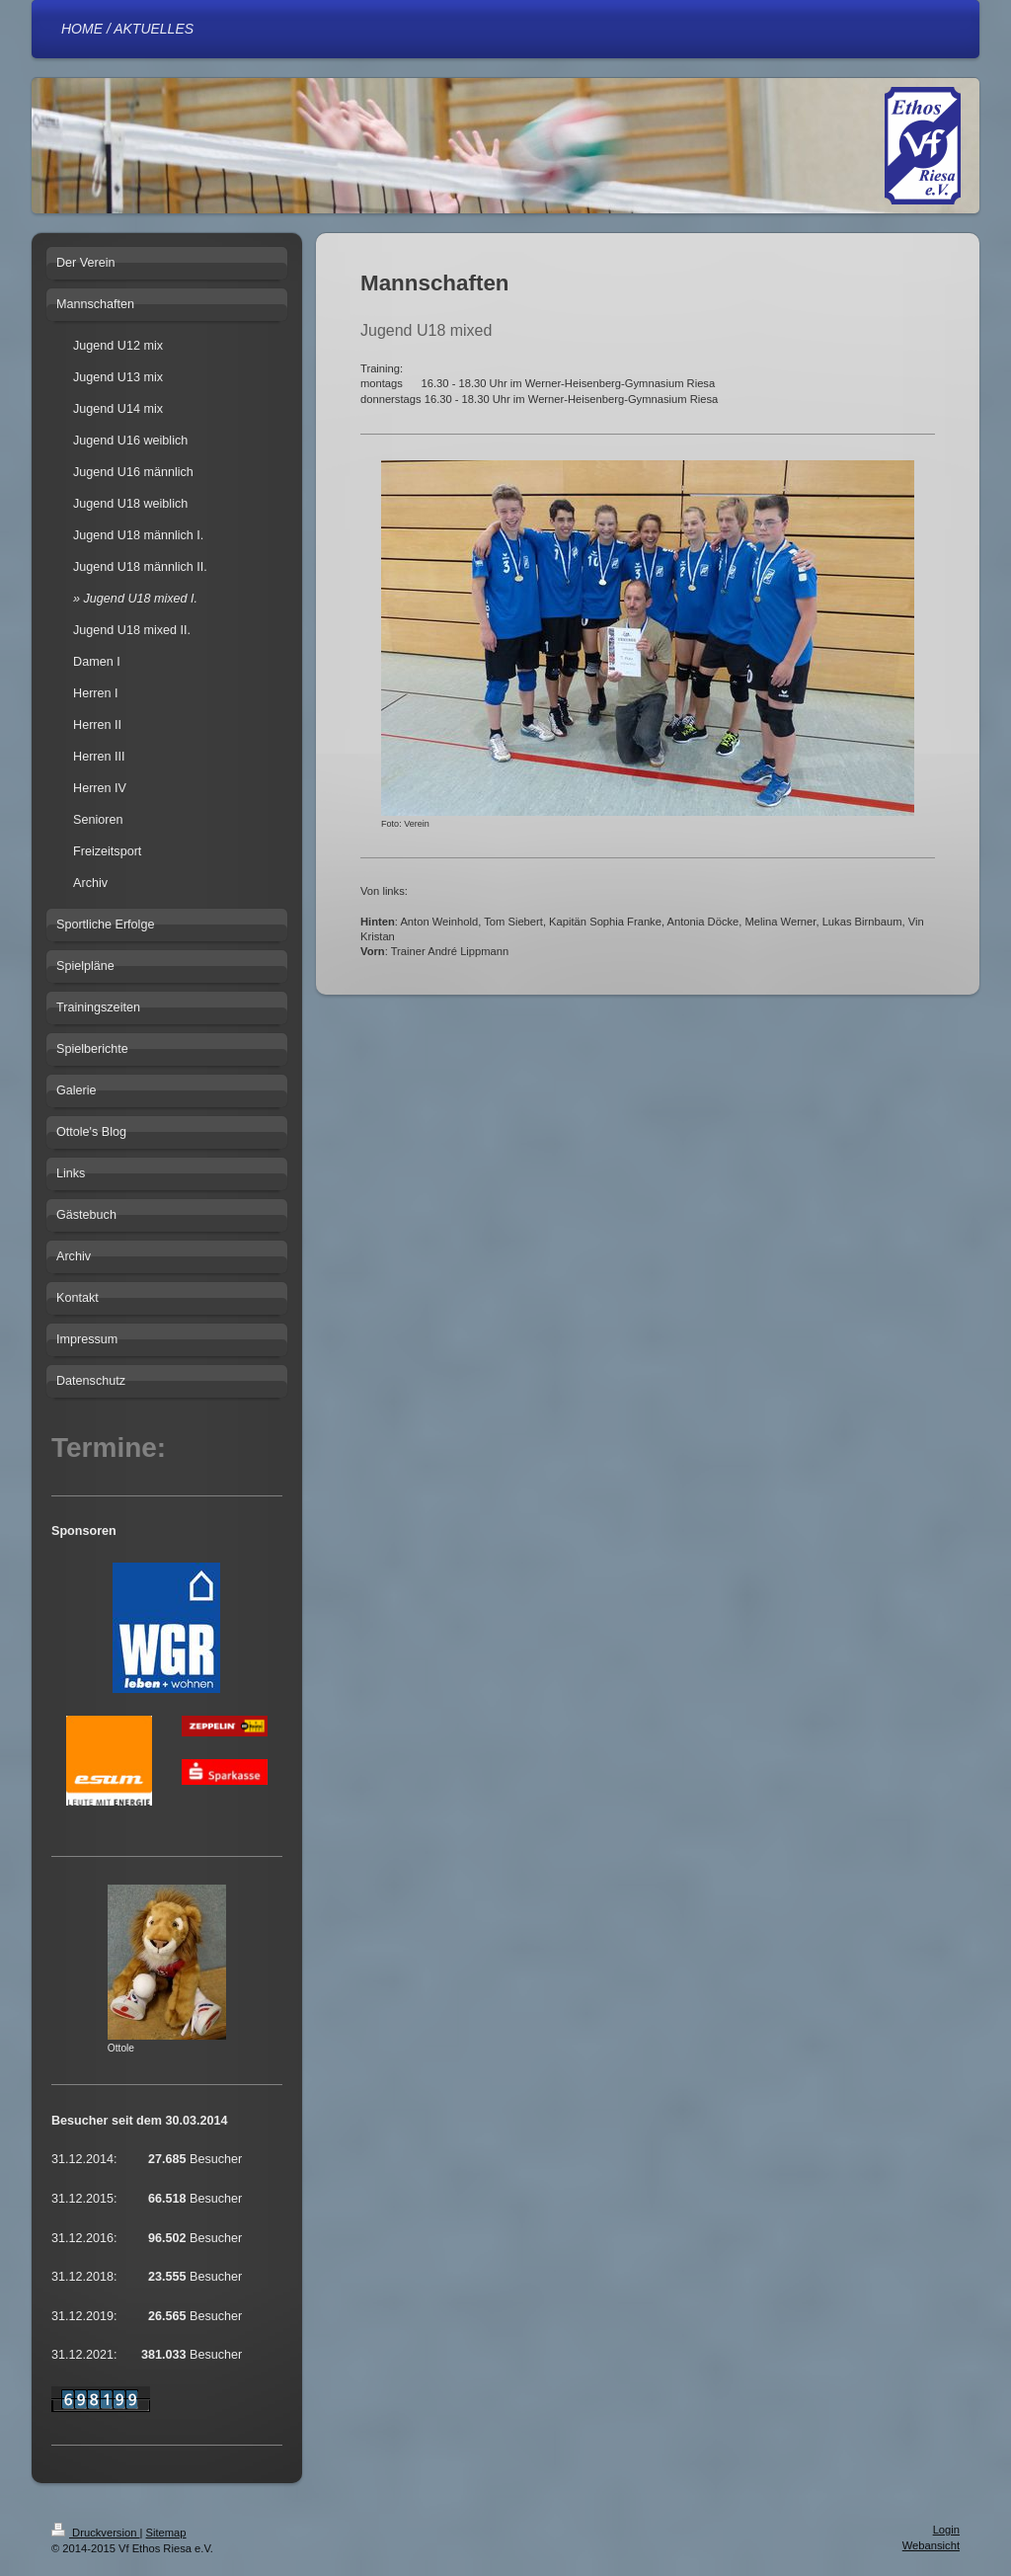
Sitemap (166, 2532)
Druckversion (95, 2532)
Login (946, 2530)
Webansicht (931, 2545)
